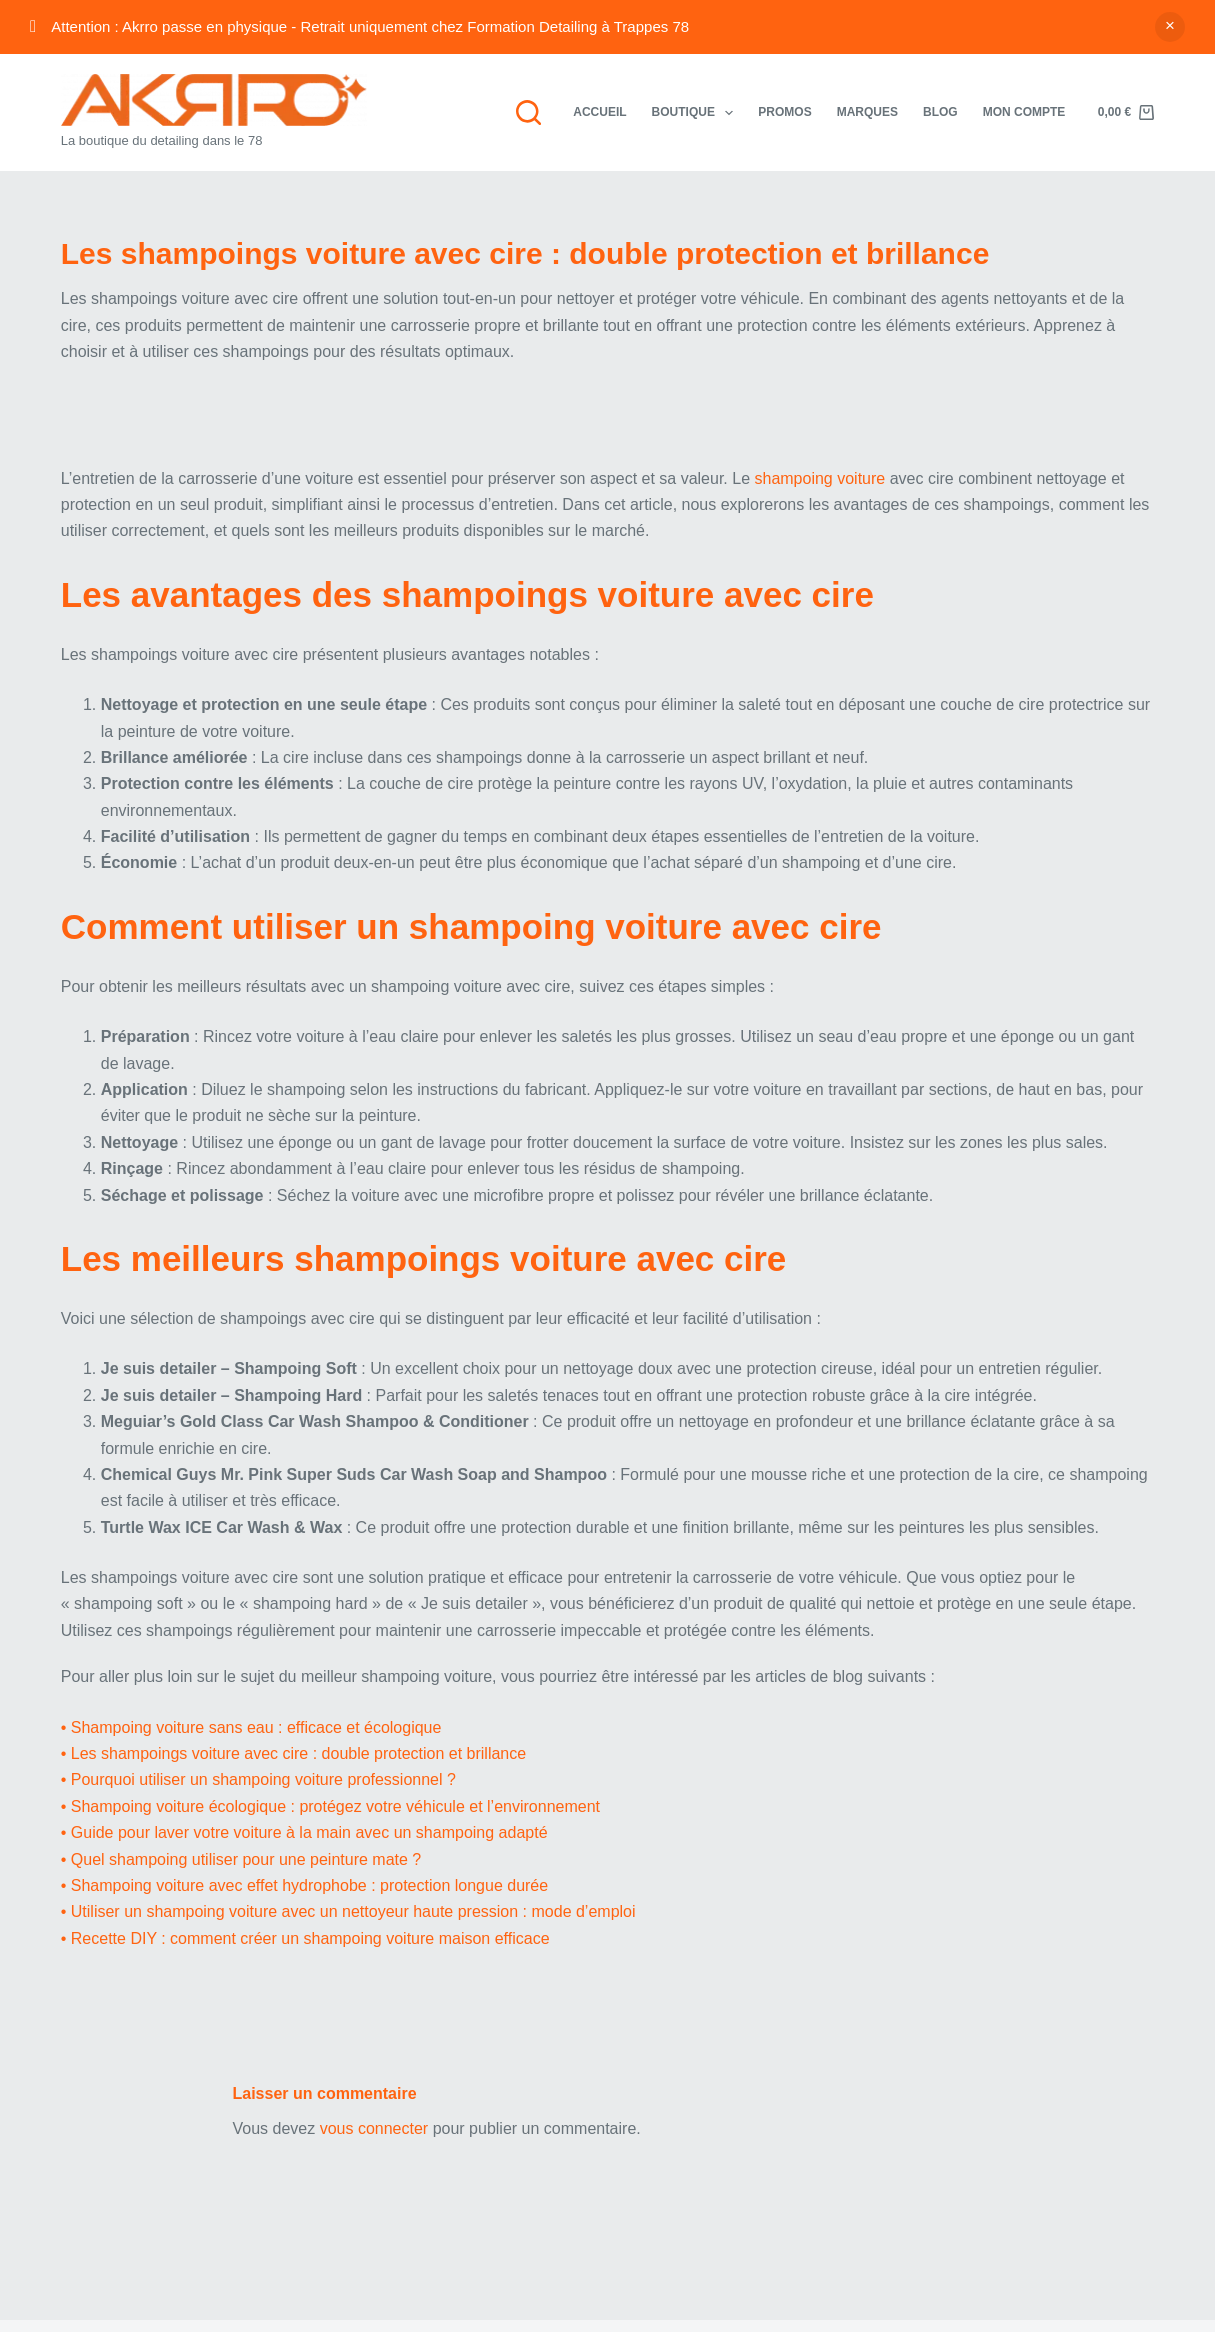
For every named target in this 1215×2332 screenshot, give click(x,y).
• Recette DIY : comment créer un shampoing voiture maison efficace (305, 1938)
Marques (867, 112)
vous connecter (374, 2128)
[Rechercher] (528, 112)
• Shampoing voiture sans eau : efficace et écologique (251, 1727)
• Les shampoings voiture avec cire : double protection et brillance (293, 1753)
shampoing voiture (819, 478)
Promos (784, 112)
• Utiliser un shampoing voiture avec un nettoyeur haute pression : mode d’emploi (348, 1911)
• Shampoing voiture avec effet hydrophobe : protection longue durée (304, 1885)
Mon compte (1024, 112)
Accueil (599, 112)
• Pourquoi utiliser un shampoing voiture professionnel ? (258, 1779)
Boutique (697, 113)
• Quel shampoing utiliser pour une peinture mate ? (241, 1859)
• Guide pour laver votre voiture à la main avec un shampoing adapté (304, 1832)
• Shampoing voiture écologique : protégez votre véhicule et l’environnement (330, 1806)
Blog (940, 112)
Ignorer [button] (1170, 27)
